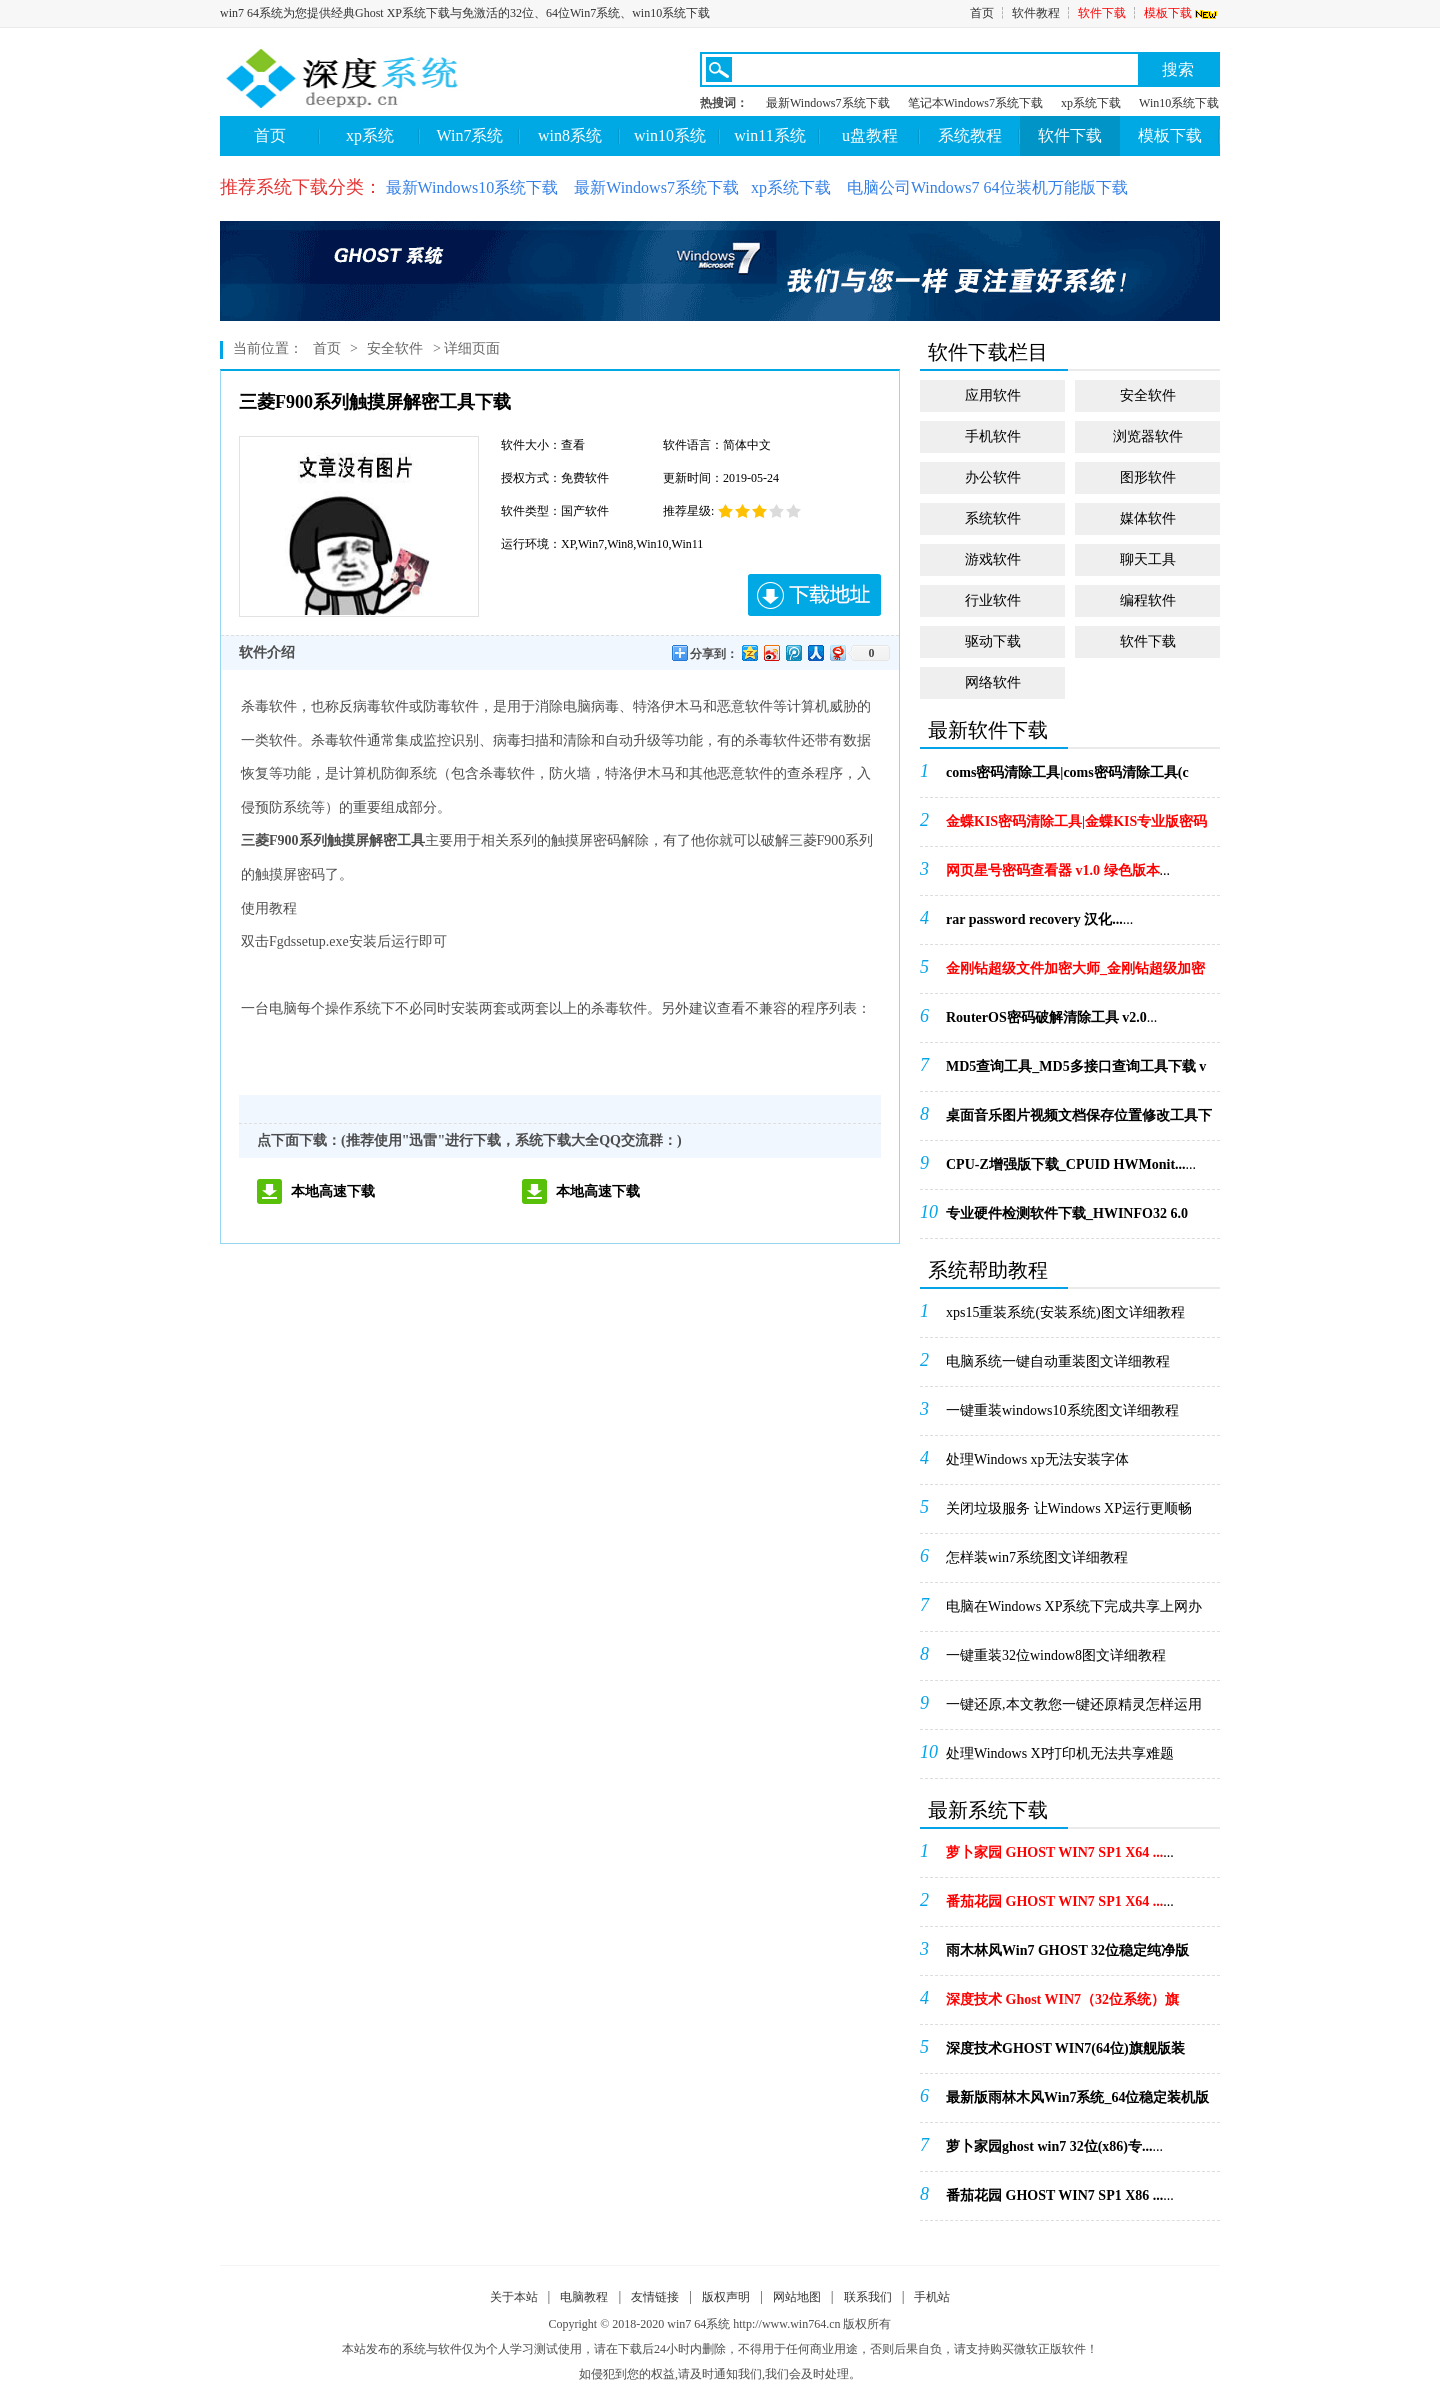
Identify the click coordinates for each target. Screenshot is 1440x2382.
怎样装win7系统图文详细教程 (1037, 1557)
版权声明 (726, 2297)
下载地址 (814, 595)
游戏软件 (993, 559)
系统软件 (993, 518)
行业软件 (993, 600)
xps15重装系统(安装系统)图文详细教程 (1065, 1312)
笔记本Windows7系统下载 (976, 103)
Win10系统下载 (1179, 103)
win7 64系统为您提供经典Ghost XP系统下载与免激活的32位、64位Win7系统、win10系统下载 (465, 13)
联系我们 (868, 2297)
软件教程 (1036, 13)
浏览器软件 (1148, 436)
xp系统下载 (1091, 103)
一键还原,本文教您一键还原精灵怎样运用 (1074, 1704)
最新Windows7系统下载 (828, 103)
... (1067, 779)
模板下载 (1182, 13)
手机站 (932, 2297)
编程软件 (1148, 600)
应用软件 (993, 395)
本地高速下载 (333, 1191)
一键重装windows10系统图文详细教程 (1062, 1410)
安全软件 (395, 348)
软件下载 (1102, 13)
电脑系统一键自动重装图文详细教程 (1058, 1361)
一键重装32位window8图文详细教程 (1056, 1655)
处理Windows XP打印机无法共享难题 (1060, 1753)
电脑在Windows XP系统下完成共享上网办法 (1074, 1613)
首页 (982, 13)
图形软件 (1148, 477)
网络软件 (993, 682)
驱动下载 (993, 641)
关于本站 (514, 2297)
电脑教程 (584, 2297)
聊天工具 (1148, 559)
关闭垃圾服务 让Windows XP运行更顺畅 (1069, 1508)
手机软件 (993, 436)
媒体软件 (1148, 518)
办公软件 (993, 477)
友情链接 (655, 2297)
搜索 (1178, 69)
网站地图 (797, 2297)
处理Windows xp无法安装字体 (1037, 1459)
